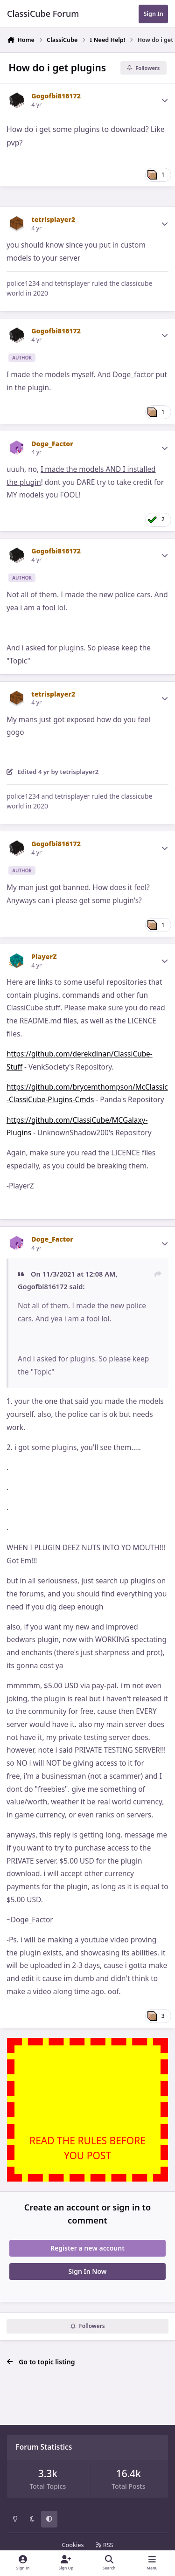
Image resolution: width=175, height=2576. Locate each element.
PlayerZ (43, 956)
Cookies (73, 2545)
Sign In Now (88, 2271)
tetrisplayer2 (53, 219)
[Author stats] (164, 100)
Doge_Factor (52, 443)
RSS (104, 2545)
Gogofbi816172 (56, 95)
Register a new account (87, 2248)
